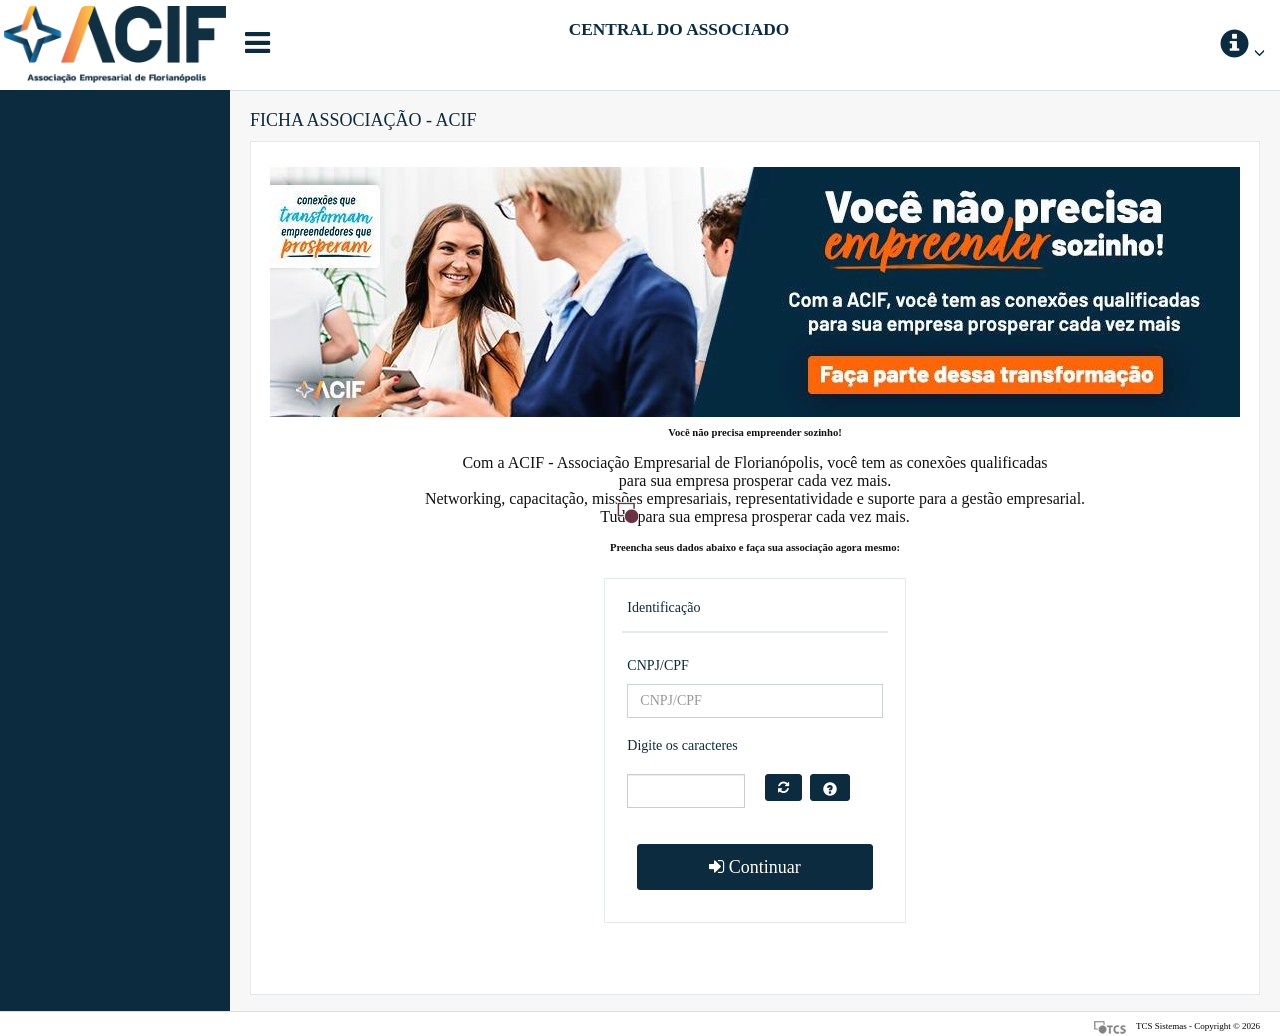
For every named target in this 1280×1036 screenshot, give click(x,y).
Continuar (755, 867)
